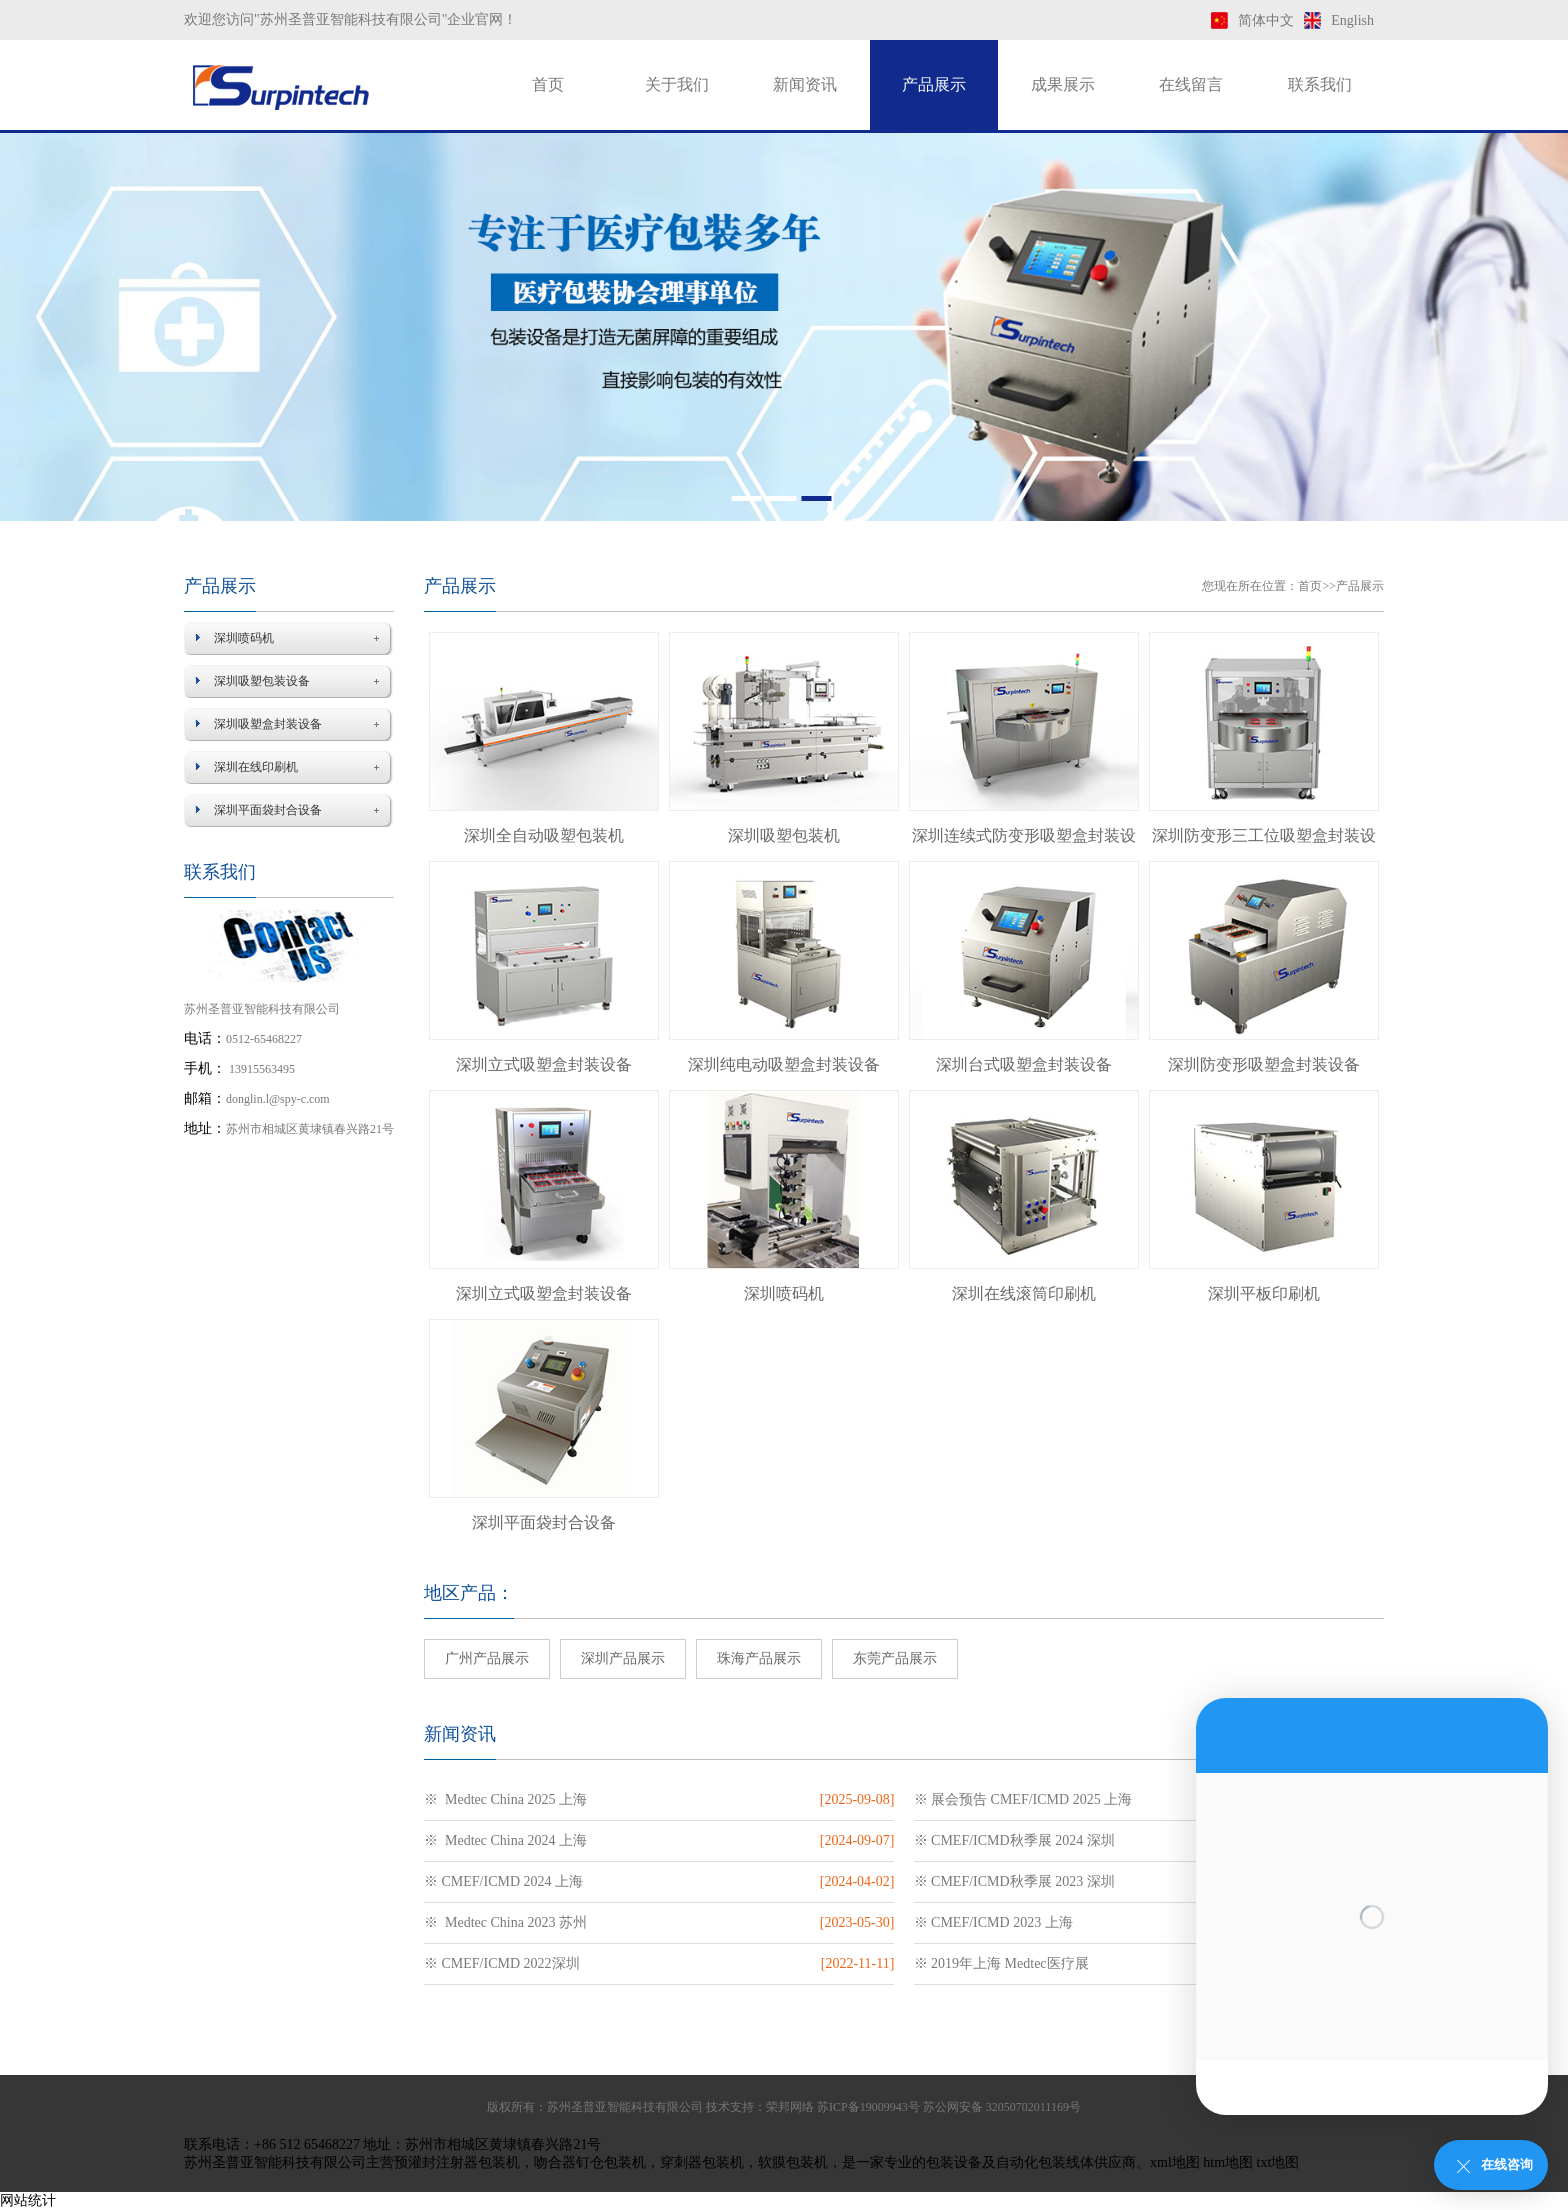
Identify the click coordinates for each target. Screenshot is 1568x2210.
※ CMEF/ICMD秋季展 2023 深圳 (1014, 1881)
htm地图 (1228, 2162)
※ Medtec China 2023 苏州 (505, 1922)
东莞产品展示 (895, 1658)
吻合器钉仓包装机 (590, 2162)
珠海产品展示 (759, 1658)
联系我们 (1320, 84)
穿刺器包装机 (702, 2162)
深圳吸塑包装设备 (262, 681)
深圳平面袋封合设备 (268, 810)
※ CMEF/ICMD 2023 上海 (993, 1922)
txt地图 (1278, 2162)
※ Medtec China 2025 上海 (505, 1799)
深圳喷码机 (244, 638)
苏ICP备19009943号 (868, 2107)
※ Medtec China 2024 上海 (505, 1840)
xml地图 (1175, 2162)
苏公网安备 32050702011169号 (1002, 2107)
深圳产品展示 (623, 1658)
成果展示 (1063, 84)
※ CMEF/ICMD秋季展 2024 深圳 (1014, 1840)
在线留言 (1191, 84)
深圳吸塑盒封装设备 (268, 724)
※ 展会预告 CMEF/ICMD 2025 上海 (1023, 1799)
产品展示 (934, 84)
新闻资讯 (805, 84)
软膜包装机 (793, 2162)
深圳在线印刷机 (256, 767)
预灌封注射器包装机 (457, 2162)
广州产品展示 (487, 1658)
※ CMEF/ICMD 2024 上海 (503, 1881)
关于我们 (677, 84)
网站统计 (28, 2200)
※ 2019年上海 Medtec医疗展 (1001, 1963)
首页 (548, 84)
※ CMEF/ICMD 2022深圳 (502, 1963)
